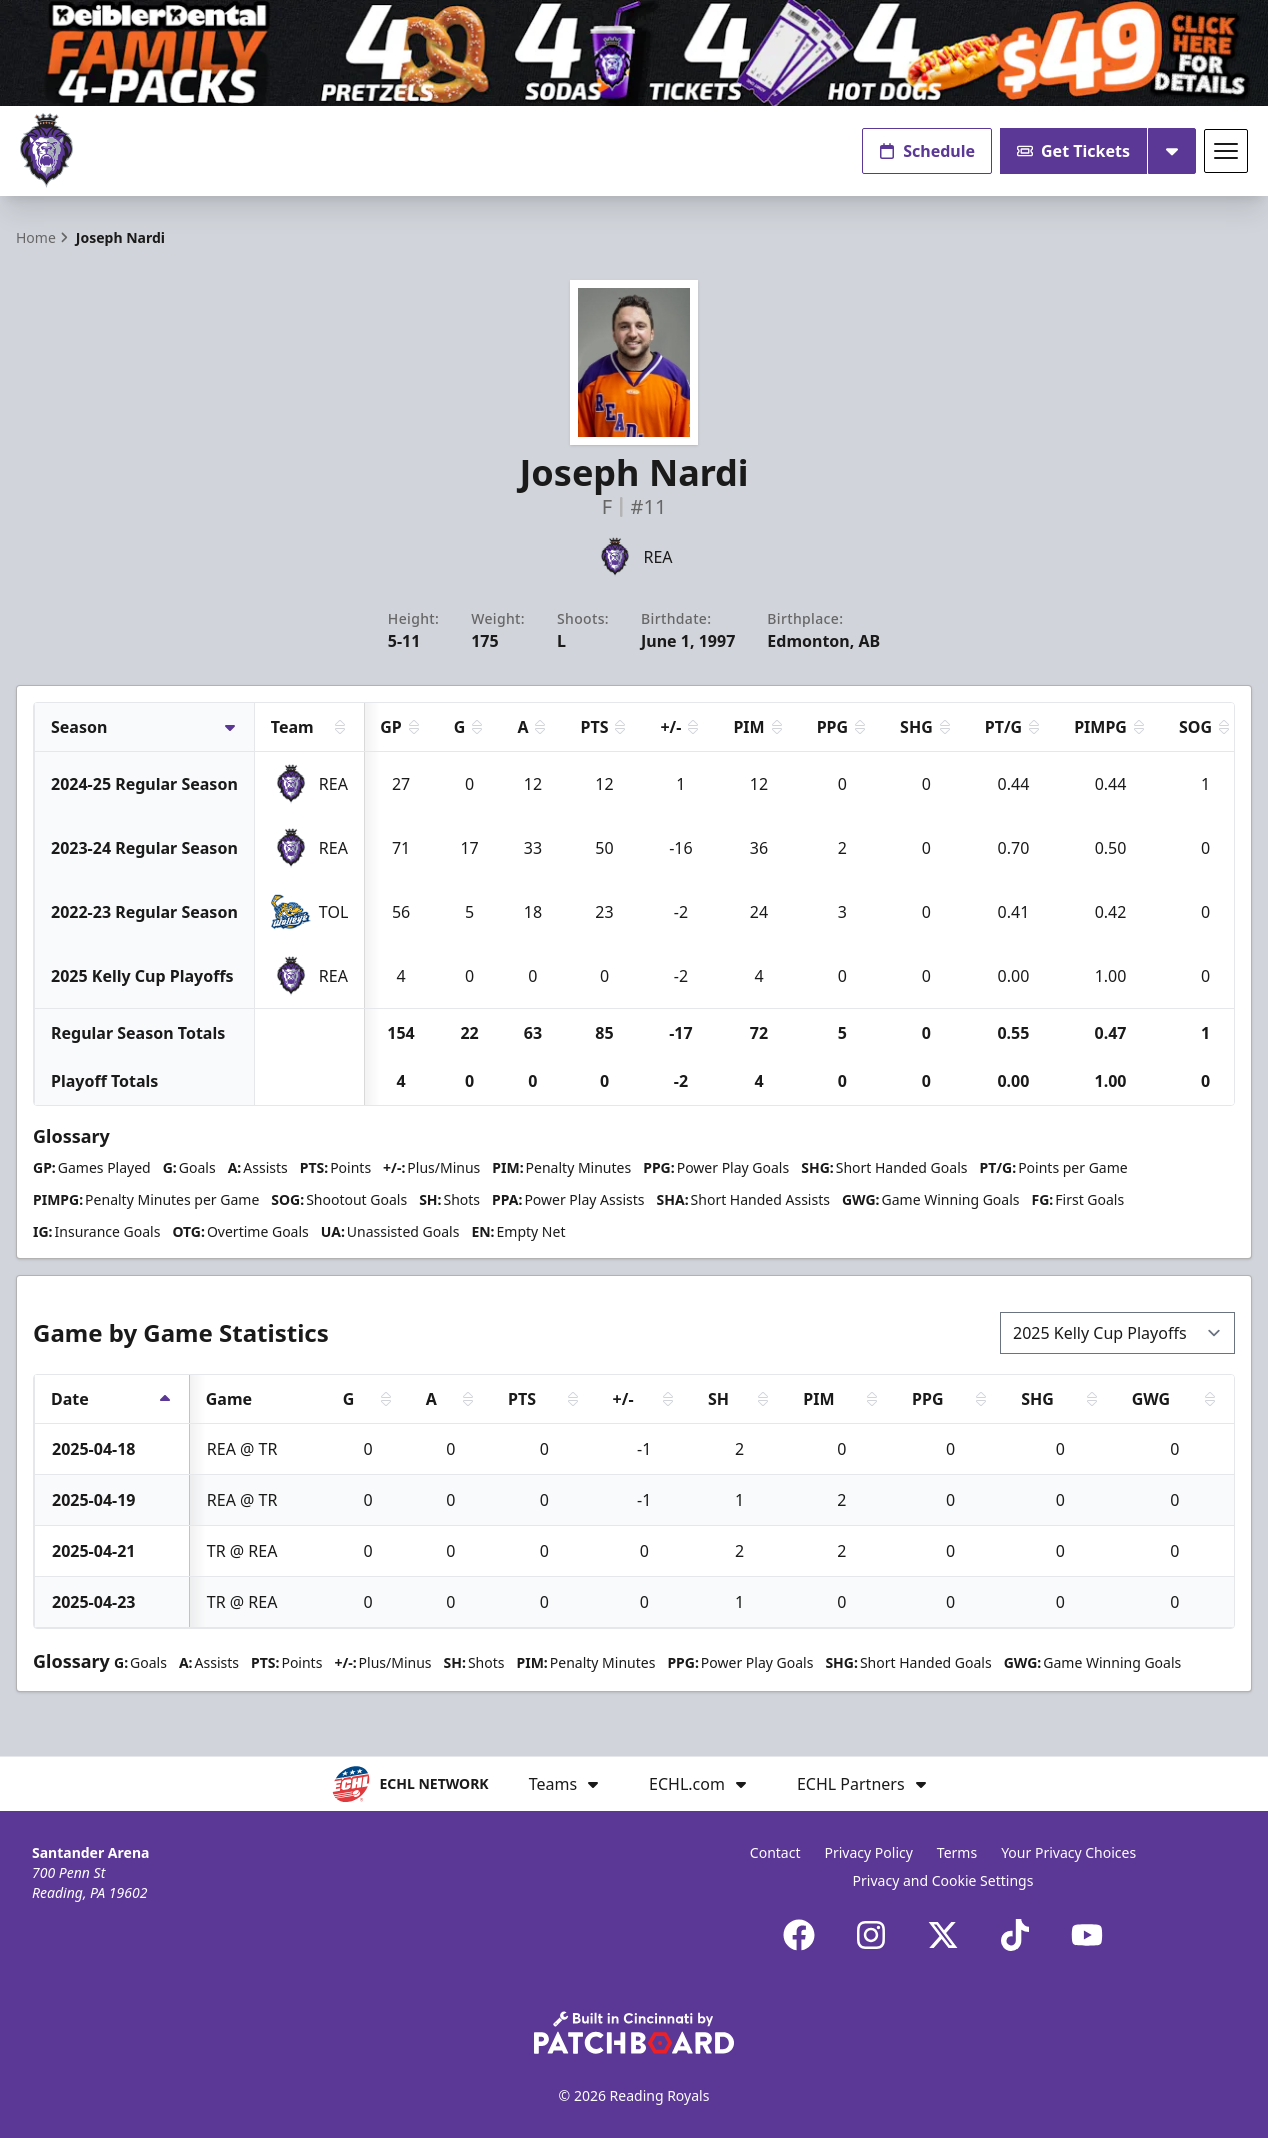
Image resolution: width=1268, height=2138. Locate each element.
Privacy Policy (869, 1852)
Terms (957, 1852)
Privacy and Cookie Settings (943, 1880)
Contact (775, 1852)
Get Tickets (1073, 151)
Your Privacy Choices (1068, 1852)
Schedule (927, 151)
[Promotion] (634, 53)
